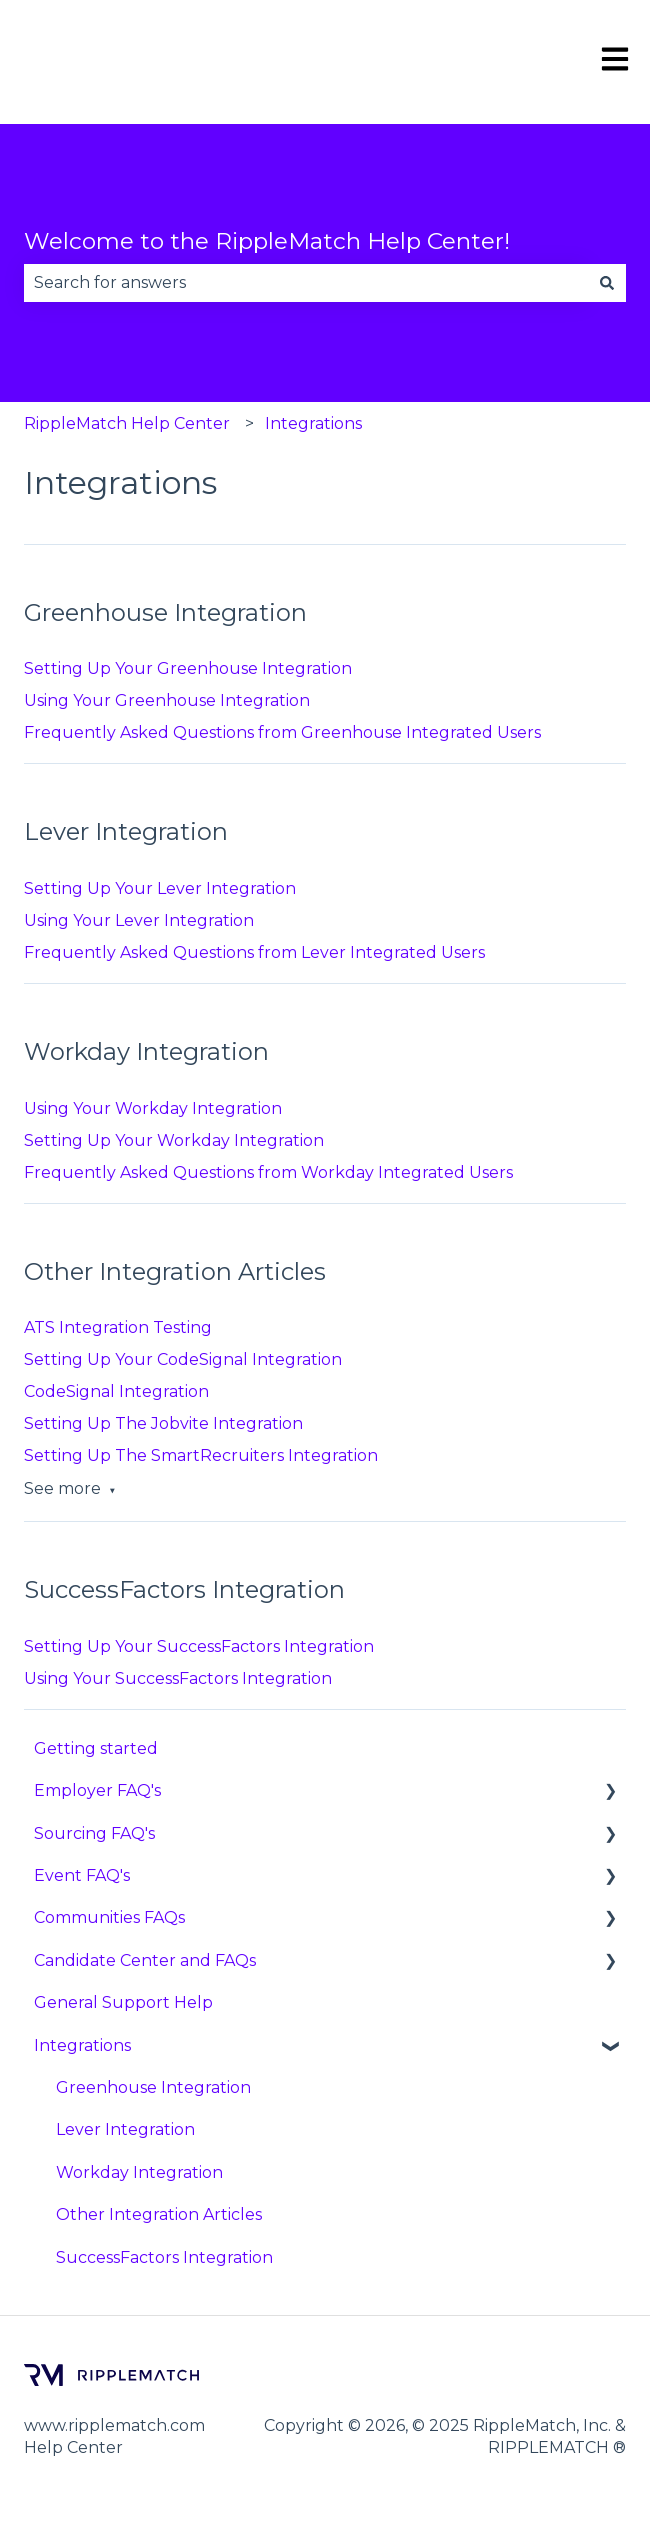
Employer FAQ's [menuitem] (97, 1790)
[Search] (607, 283)
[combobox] (306, 283)
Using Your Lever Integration (139, 920)
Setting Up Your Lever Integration (160, 888)
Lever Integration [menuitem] (125, 2129)
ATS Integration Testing (118, 1327)
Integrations (313, 423)
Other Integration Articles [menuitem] (159, 2214)
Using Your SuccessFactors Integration (178, 1678)
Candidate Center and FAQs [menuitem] (145, 1960)
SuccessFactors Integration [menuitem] (164, 2257)
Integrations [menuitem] (82, 2045)
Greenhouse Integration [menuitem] (153, 2087)
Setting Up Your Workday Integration (174, 1140)
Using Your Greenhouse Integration (167, 700)
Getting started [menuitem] (96, 1748)
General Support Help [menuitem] (123, 2002)
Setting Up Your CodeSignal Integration (183, 1359)
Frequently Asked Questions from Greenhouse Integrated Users (282, 732)
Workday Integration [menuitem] (139, 2172)
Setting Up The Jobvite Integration (163, 1423)
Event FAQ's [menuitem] (82, 1875)
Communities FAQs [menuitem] (109, 1917)
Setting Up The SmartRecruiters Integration (201, 1455)
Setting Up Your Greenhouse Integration (188, 668)
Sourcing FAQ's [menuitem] (94, 1833)
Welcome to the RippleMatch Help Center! (267, 241)
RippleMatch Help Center (127, 423)
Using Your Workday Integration (153, 1108)
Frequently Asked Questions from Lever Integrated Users (254, 952)
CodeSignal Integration (116, 1391)
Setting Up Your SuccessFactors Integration (199, 1646)
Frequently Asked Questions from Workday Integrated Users (268, 1172)
